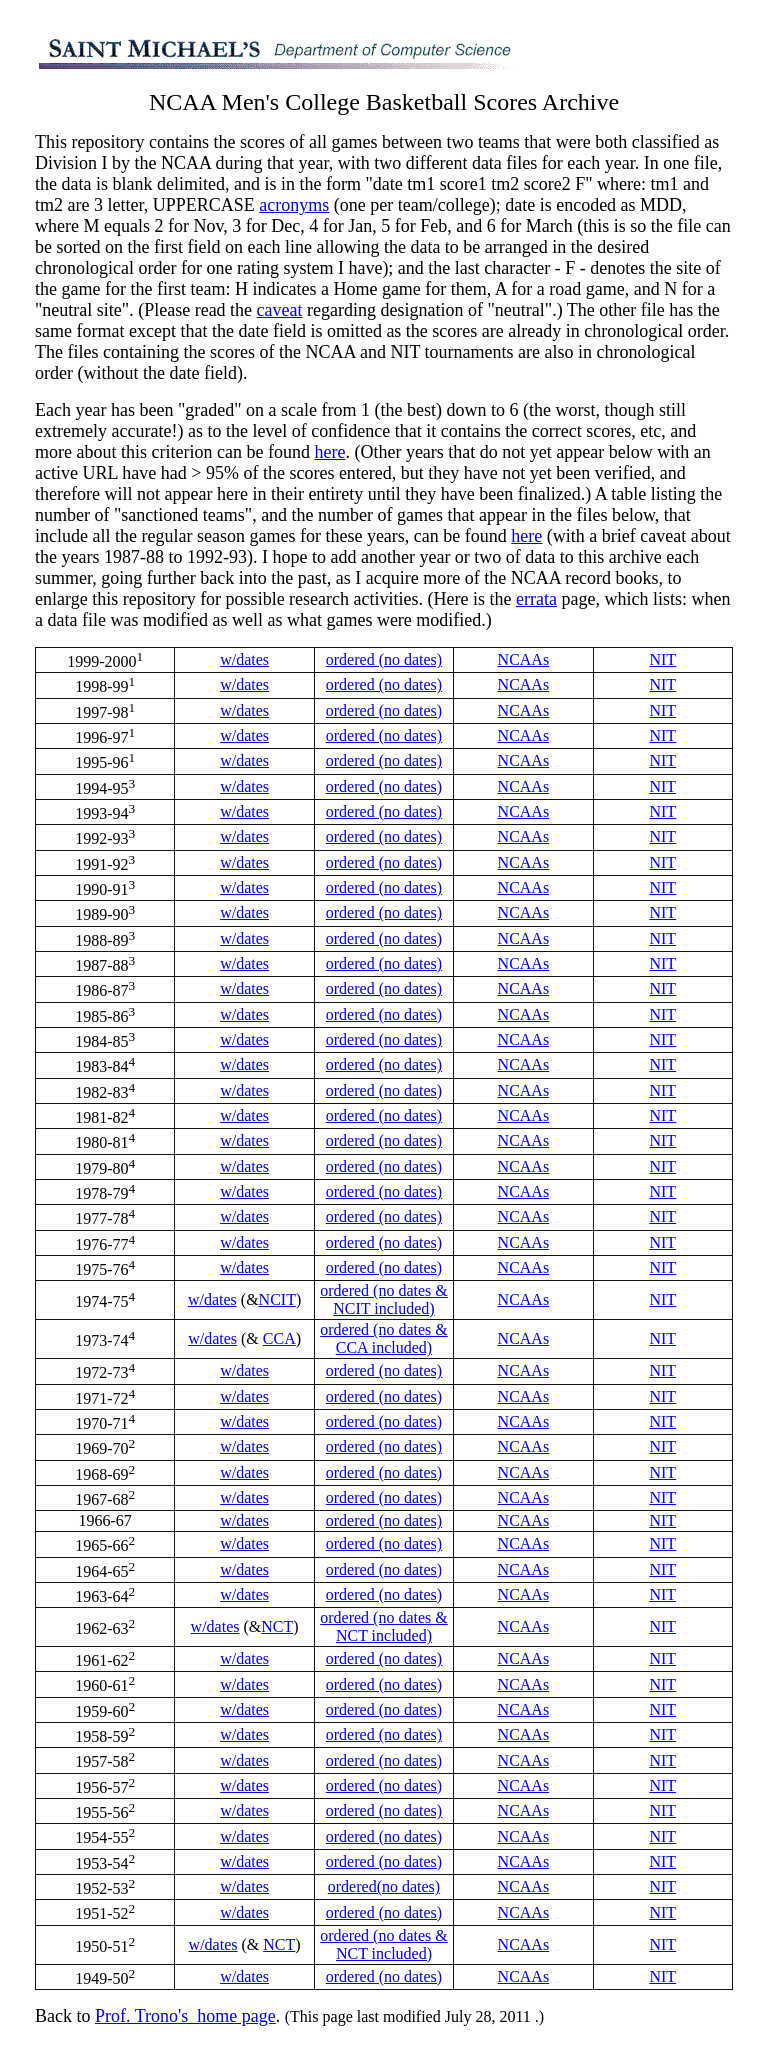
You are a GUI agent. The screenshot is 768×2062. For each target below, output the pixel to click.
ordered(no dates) (384, 1886)
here (329, 452)
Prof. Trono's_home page (185, 2016)
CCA (279, 1338)
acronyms (294, 205)
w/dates (244, 659)
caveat (280, 310)
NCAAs (524, 659)
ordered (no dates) (384, 659)
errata (536, 599)
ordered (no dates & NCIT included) (384, 1299)
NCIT (277, 1299)
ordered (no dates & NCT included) (384, 1626)
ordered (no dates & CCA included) (384, 1338)
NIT (662, 659)
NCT (277, 1626)
